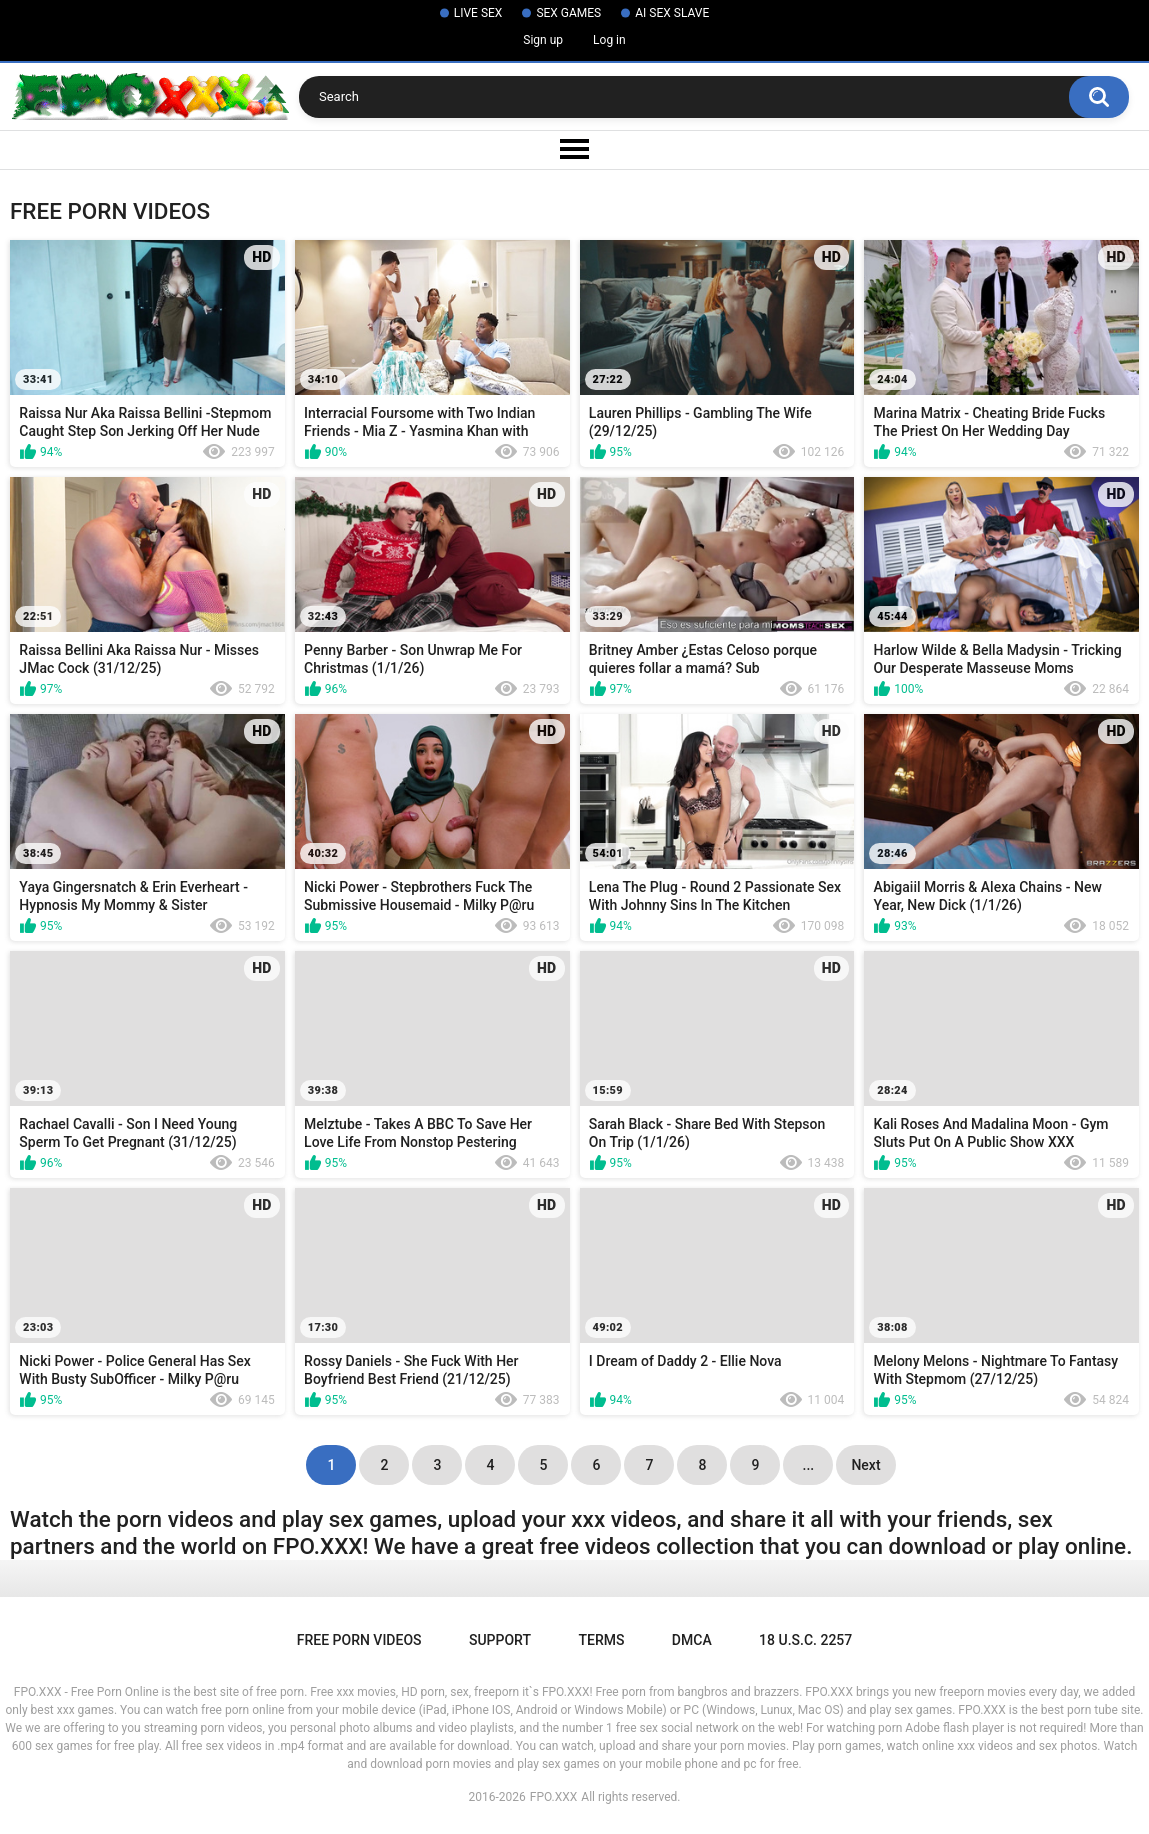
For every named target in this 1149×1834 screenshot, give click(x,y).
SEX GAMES (568, 13)
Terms (601, 1640)
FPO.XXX (554, 1797)
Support (500, 1640)
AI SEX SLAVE (672, 13)
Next (865, 1465)
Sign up (543, 40)
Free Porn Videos (359, 1640)
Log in (609, 40)
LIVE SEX (478, 13)
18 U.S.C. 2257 (805, 1640)
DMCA (692, 1640)
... (809, 1465)
